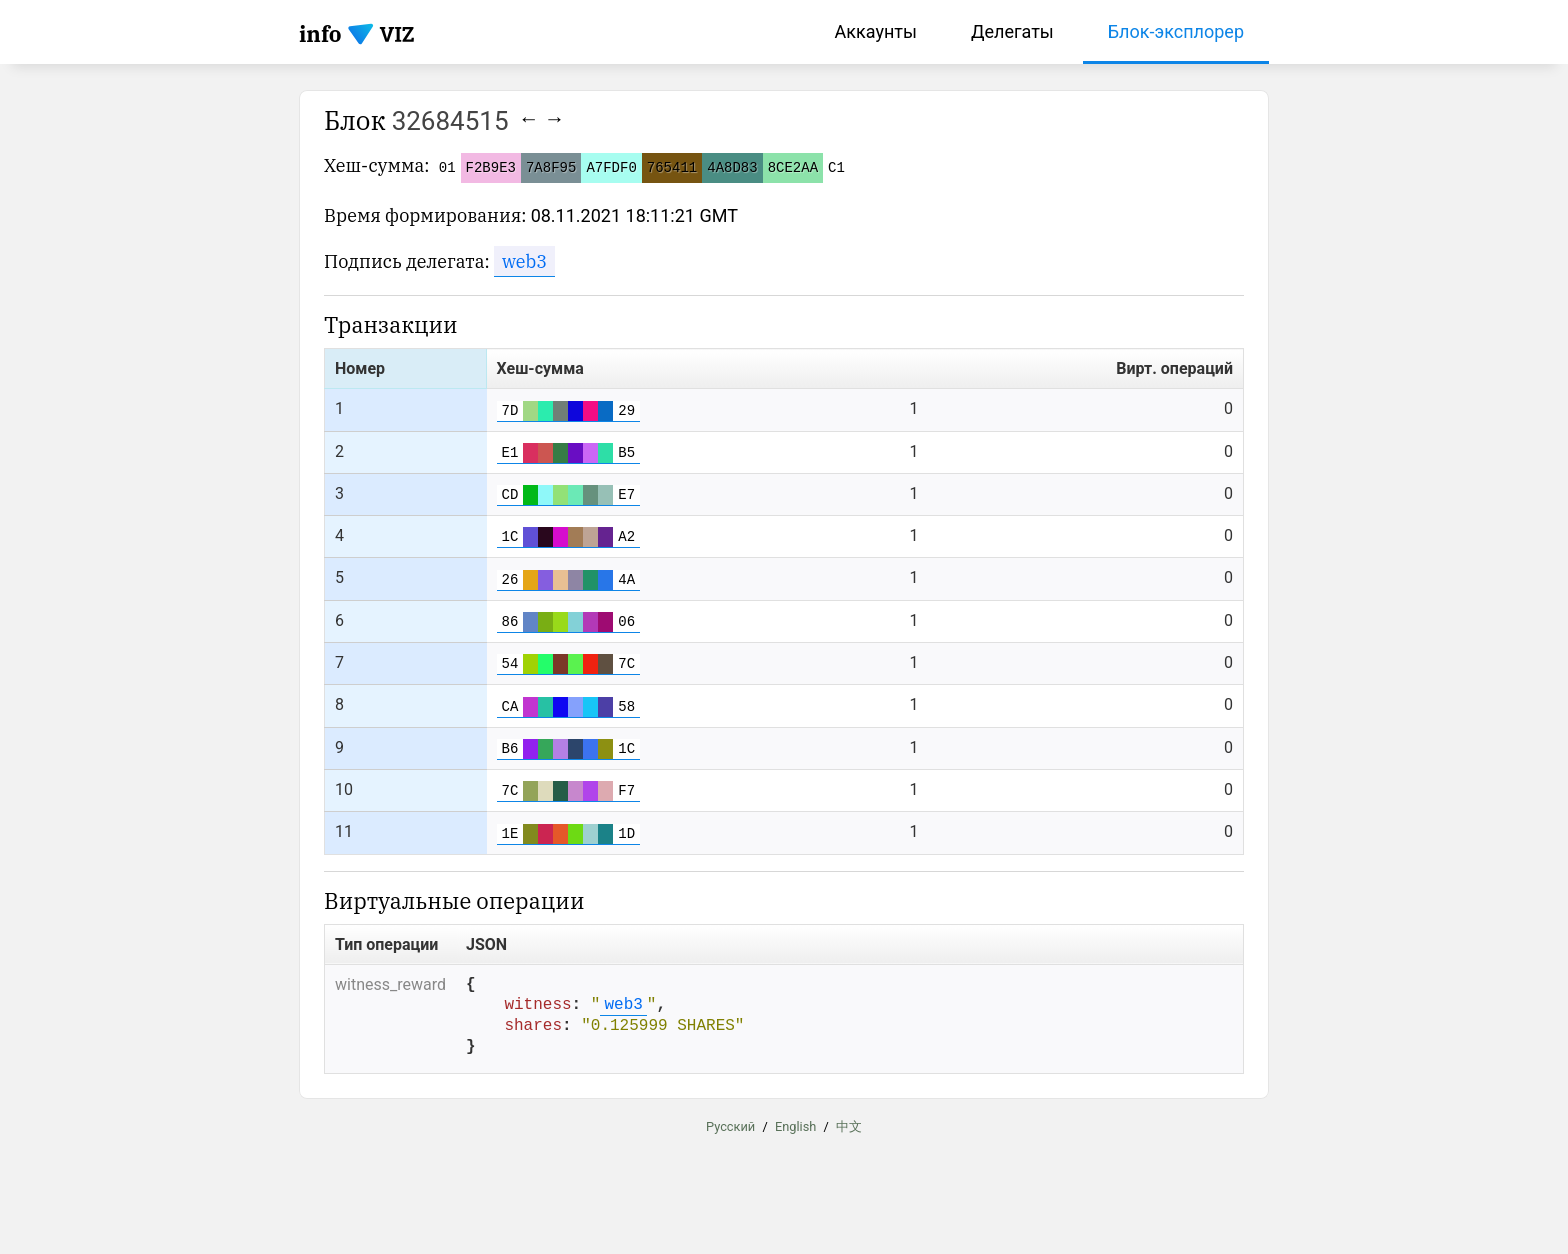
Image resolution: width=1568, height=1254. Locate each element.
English (795, 1144)
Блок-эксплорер (1176, 31)
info (320, 33)
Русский (730, 1144)
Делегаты (1012, 31)
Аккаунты (876, 31)
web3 (524, 261)
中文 (849, 1144)
